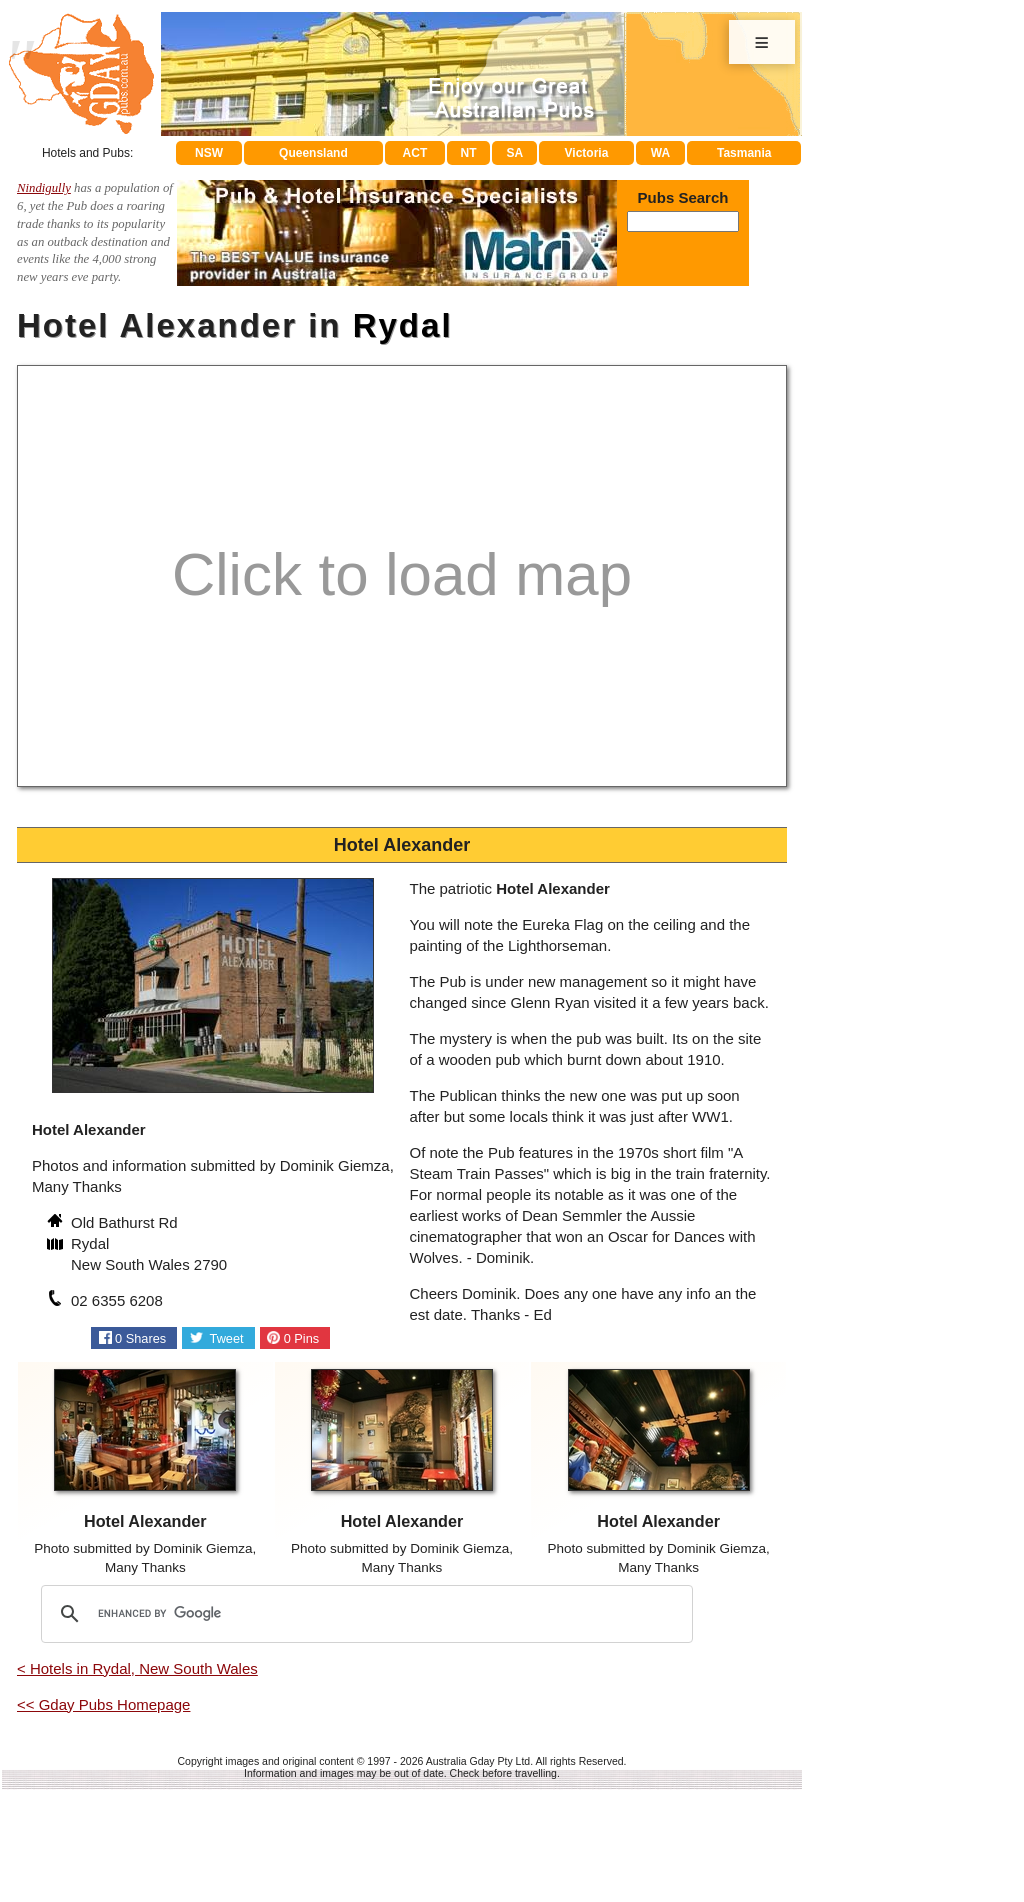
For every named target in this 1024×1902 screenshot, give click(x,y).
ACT (415, 153)
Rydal (403, 325)
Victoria (587, 153)
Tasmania (744, 153)
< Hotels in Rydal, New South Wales (137, 1668)
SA (515, 153)
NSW (209, 153)
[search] (364, 1614)
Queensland (313, 153)
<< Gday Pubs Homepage (103, 1704)
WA (660, 153)
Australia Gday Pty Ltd (478, 1761)
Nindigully (44, 188)
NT (468, 153)
